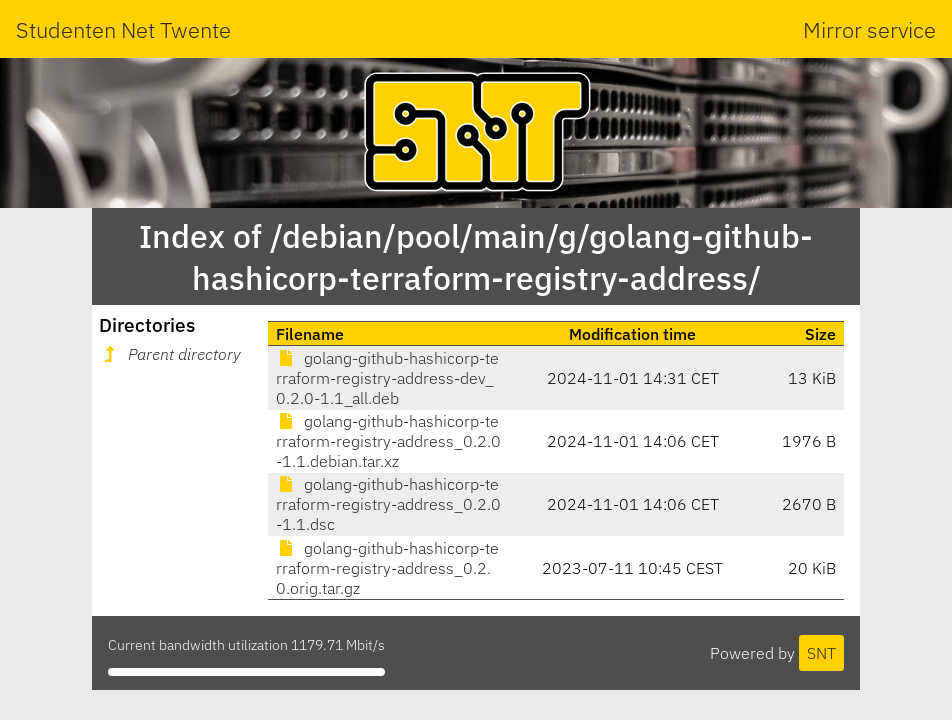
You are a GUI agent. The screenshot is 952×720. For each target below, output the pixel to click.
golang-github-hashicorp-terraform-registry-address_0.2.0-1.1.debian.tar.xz (388, 441)
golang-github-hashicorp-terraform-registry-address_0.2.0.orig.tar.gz (387, 568)
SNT (821, 653)
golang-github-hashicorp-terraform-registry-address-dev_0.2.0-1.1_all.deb (387, 378)
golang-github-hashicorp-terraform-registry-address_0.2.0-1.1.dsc (388, 504)
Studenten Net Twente (123, 29)
